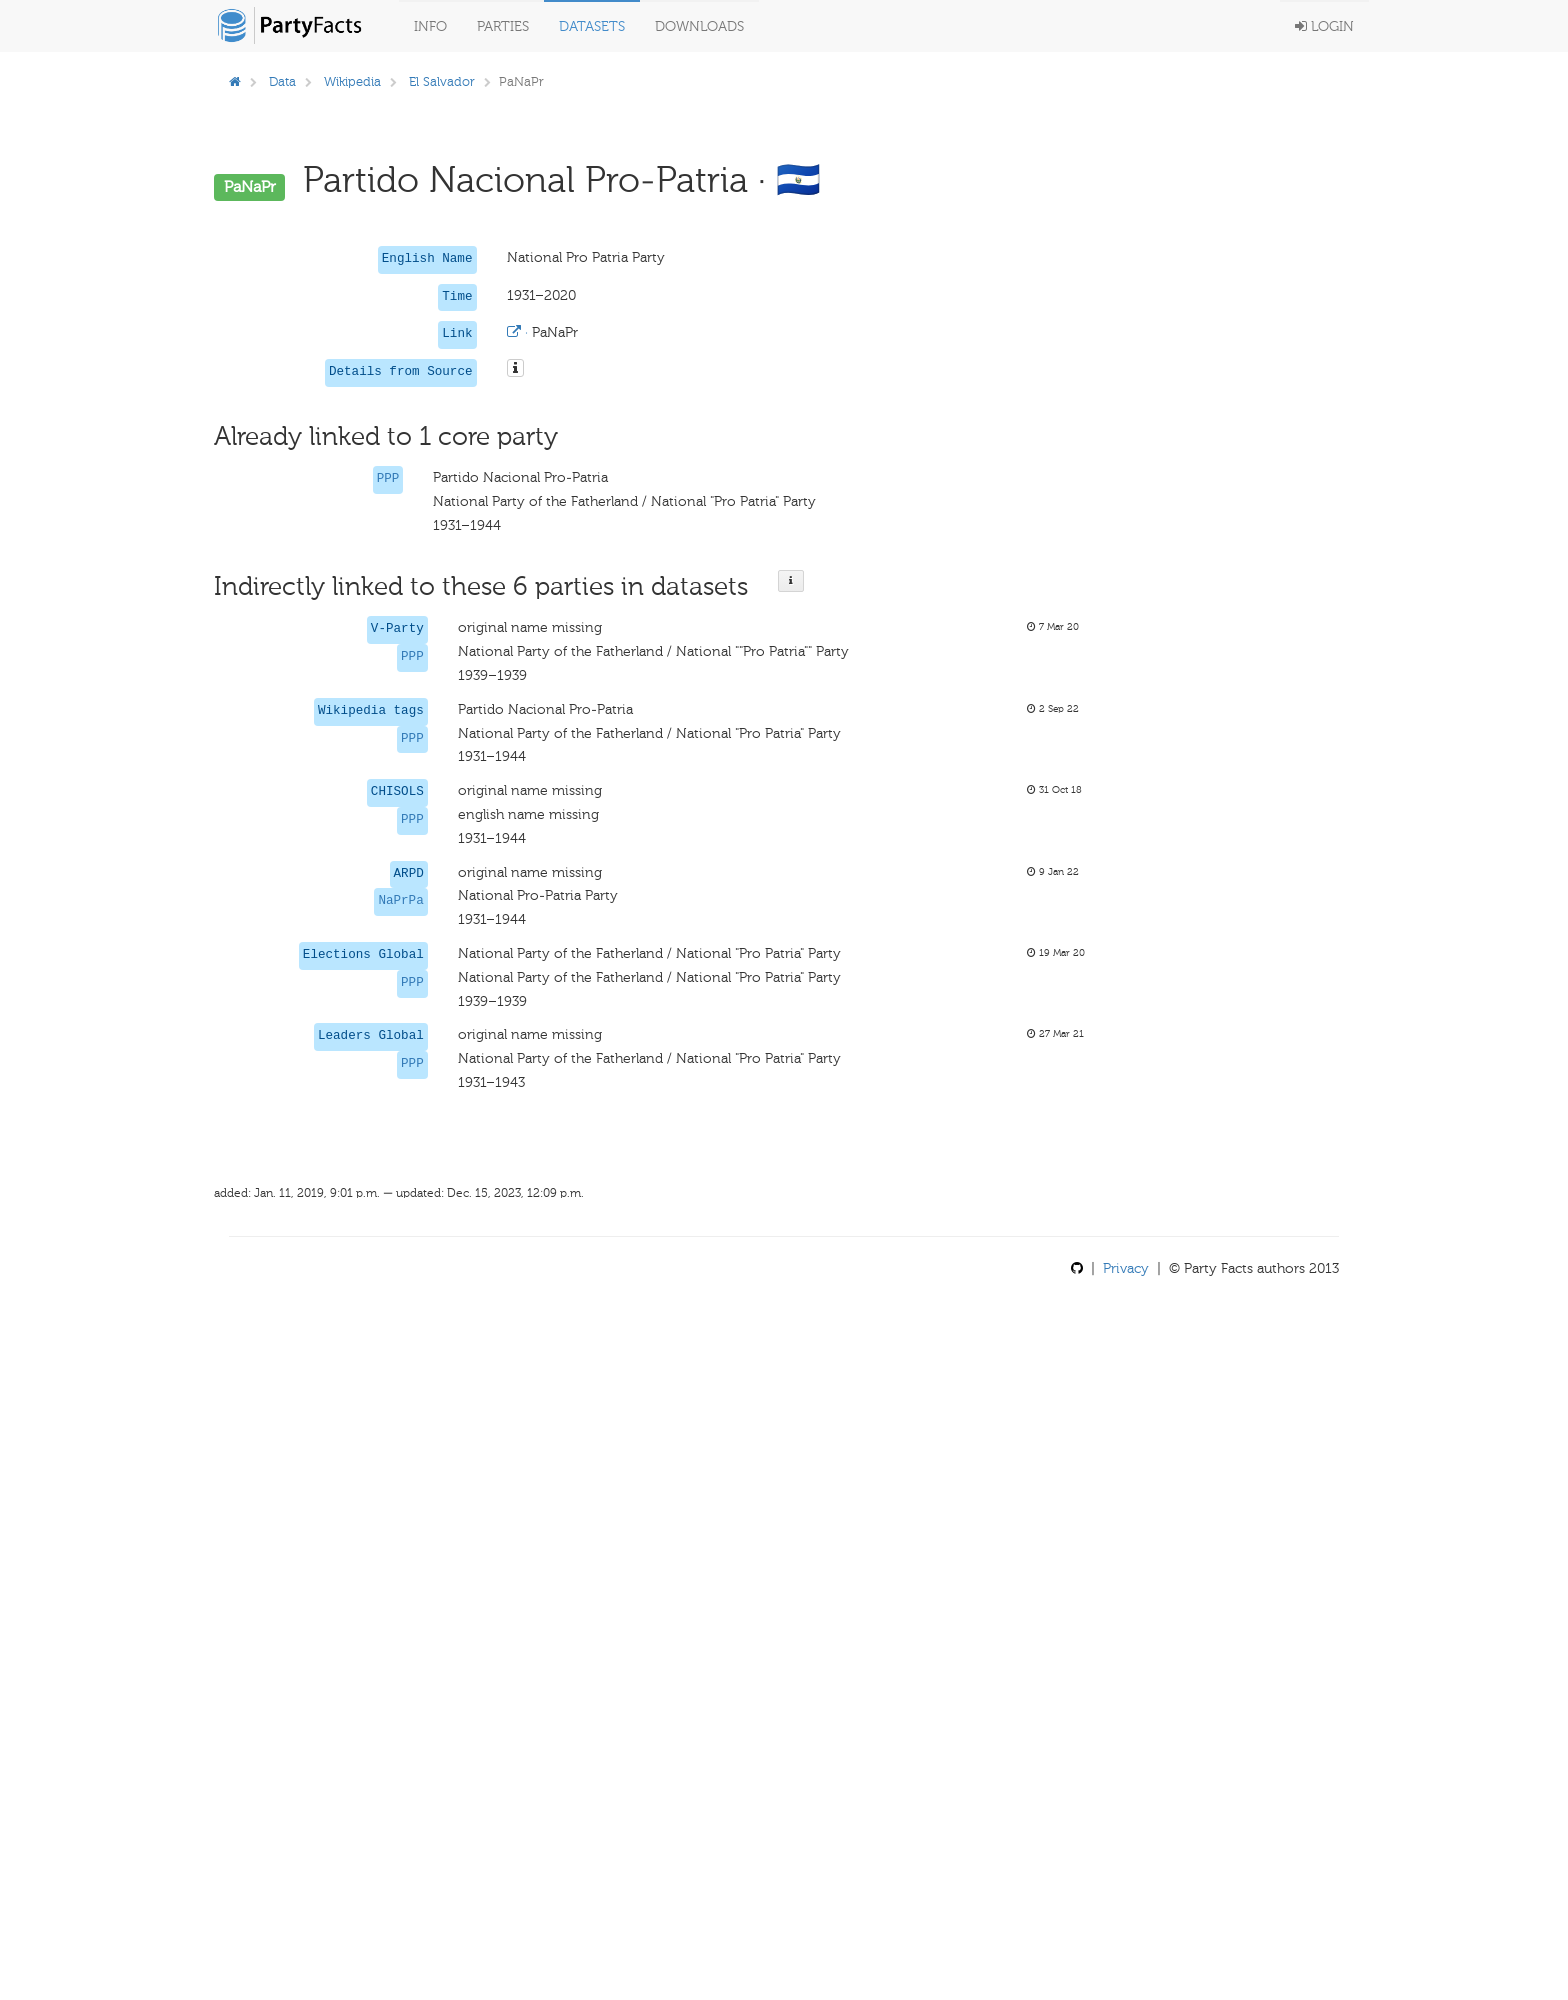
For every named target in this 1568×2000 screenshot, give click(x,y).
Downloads (699, 26)
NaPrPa (400, 901)
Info (430, 26)
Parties (503, 26)
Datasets (592, 26)
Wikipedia (352, 81)
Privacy (1126, 1268)
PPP (388, 479)
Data (282, 81)
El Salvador (442, 81)
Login (1324, 26)
